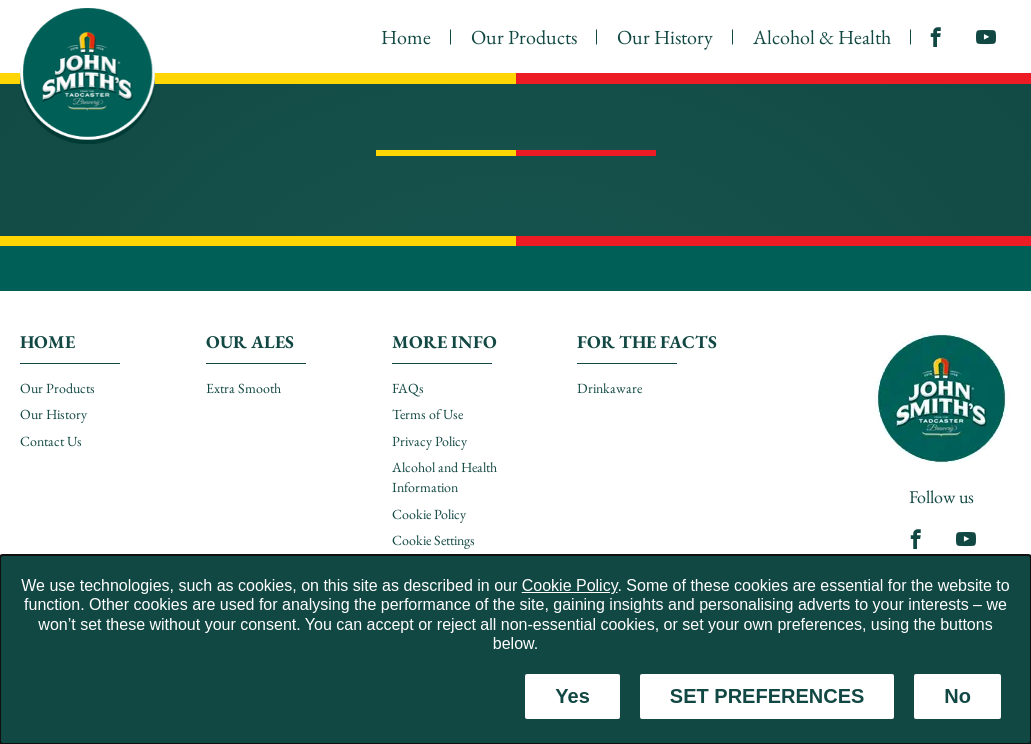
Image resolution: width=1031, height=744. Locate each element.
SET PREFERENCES (767, 696)
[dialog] (515, 649)
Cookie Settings (433, 540)
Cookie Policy (570, 585)
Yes (572, 696)
